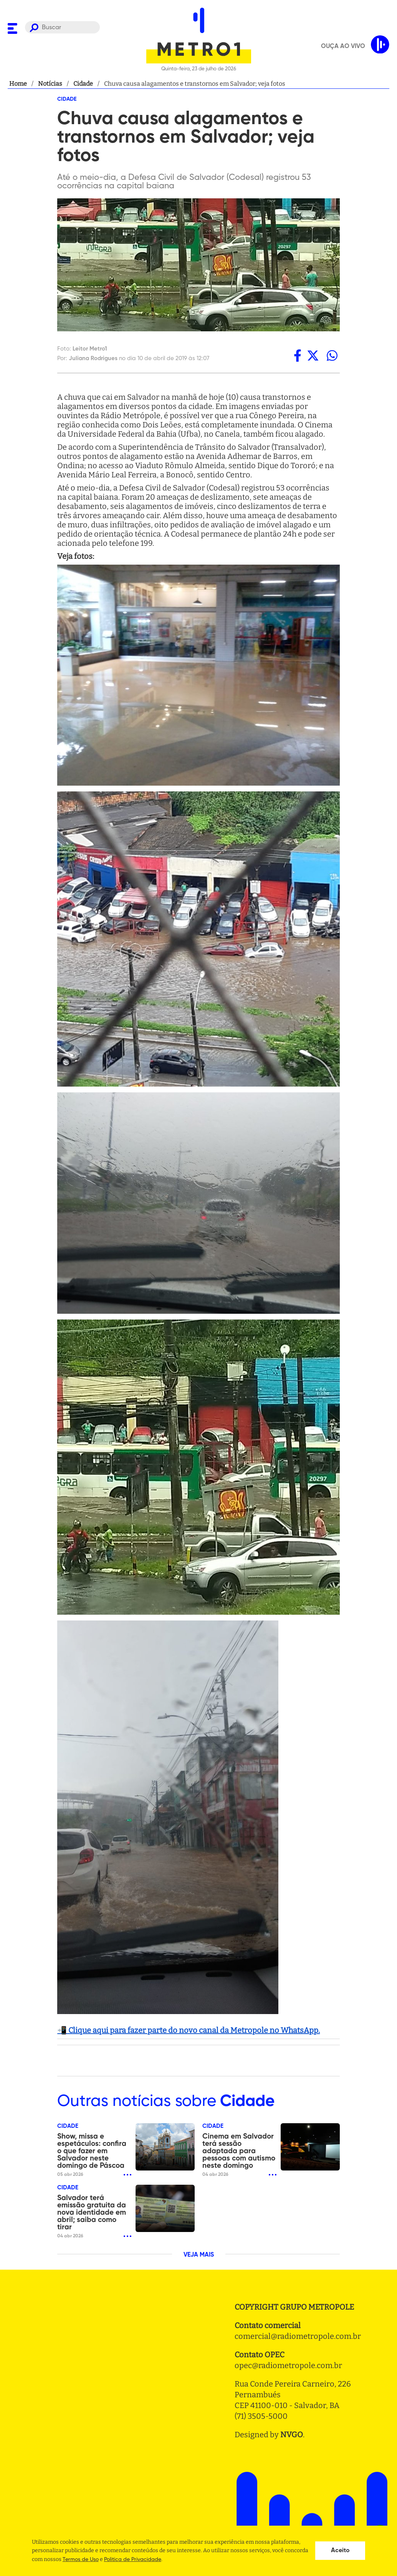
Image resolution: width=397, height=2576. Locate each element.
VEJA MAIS (199, 2255)
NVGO (291, 2434)
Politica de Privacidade (132, 2559)
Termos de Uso (81, 2559)
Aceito (340, 2551)
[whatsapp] (332, 355)
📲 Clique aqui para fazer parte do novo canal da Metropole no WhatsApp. (188, 2030)
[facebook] (297, 355)
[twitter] (313, 355)
